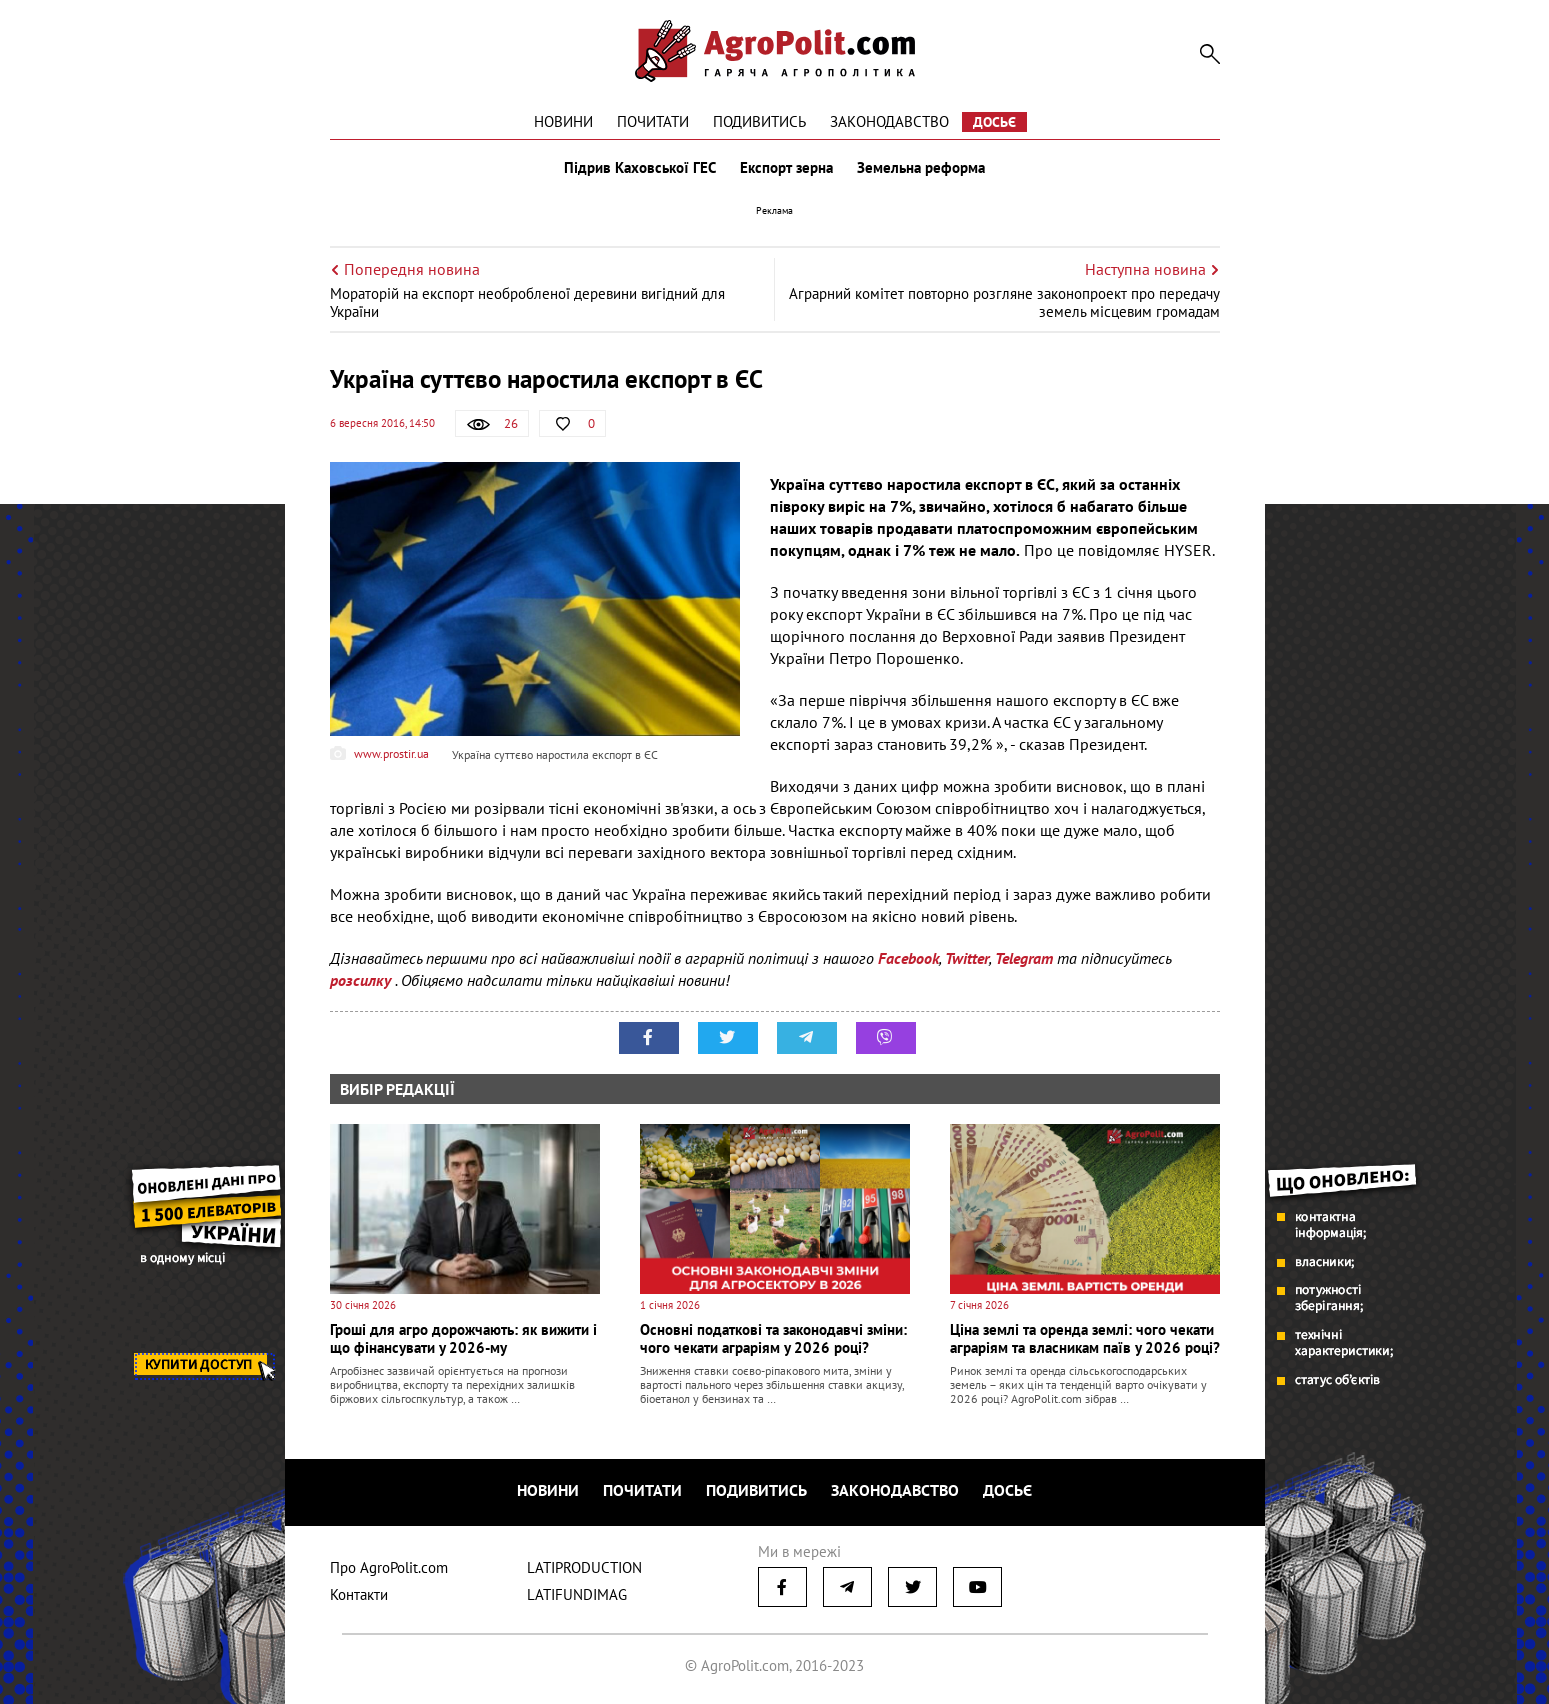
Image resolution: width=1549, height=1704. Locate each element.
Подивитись (759, 121)
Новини (563, 121)
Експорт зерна (786, 168)
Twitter (967, 958)
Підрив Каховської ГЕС (640, 168)
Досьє (994, 122)
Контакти (359, 1594)
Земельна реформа (921, 168)
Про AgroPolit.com (389, 1567)
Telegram (1024, 958)
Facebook (908, 958)
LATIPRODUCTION (584, 1567)
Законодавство (889, 121)
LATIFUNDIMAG (577, 1594)
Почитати (653, 121)
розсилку (362, 980)
